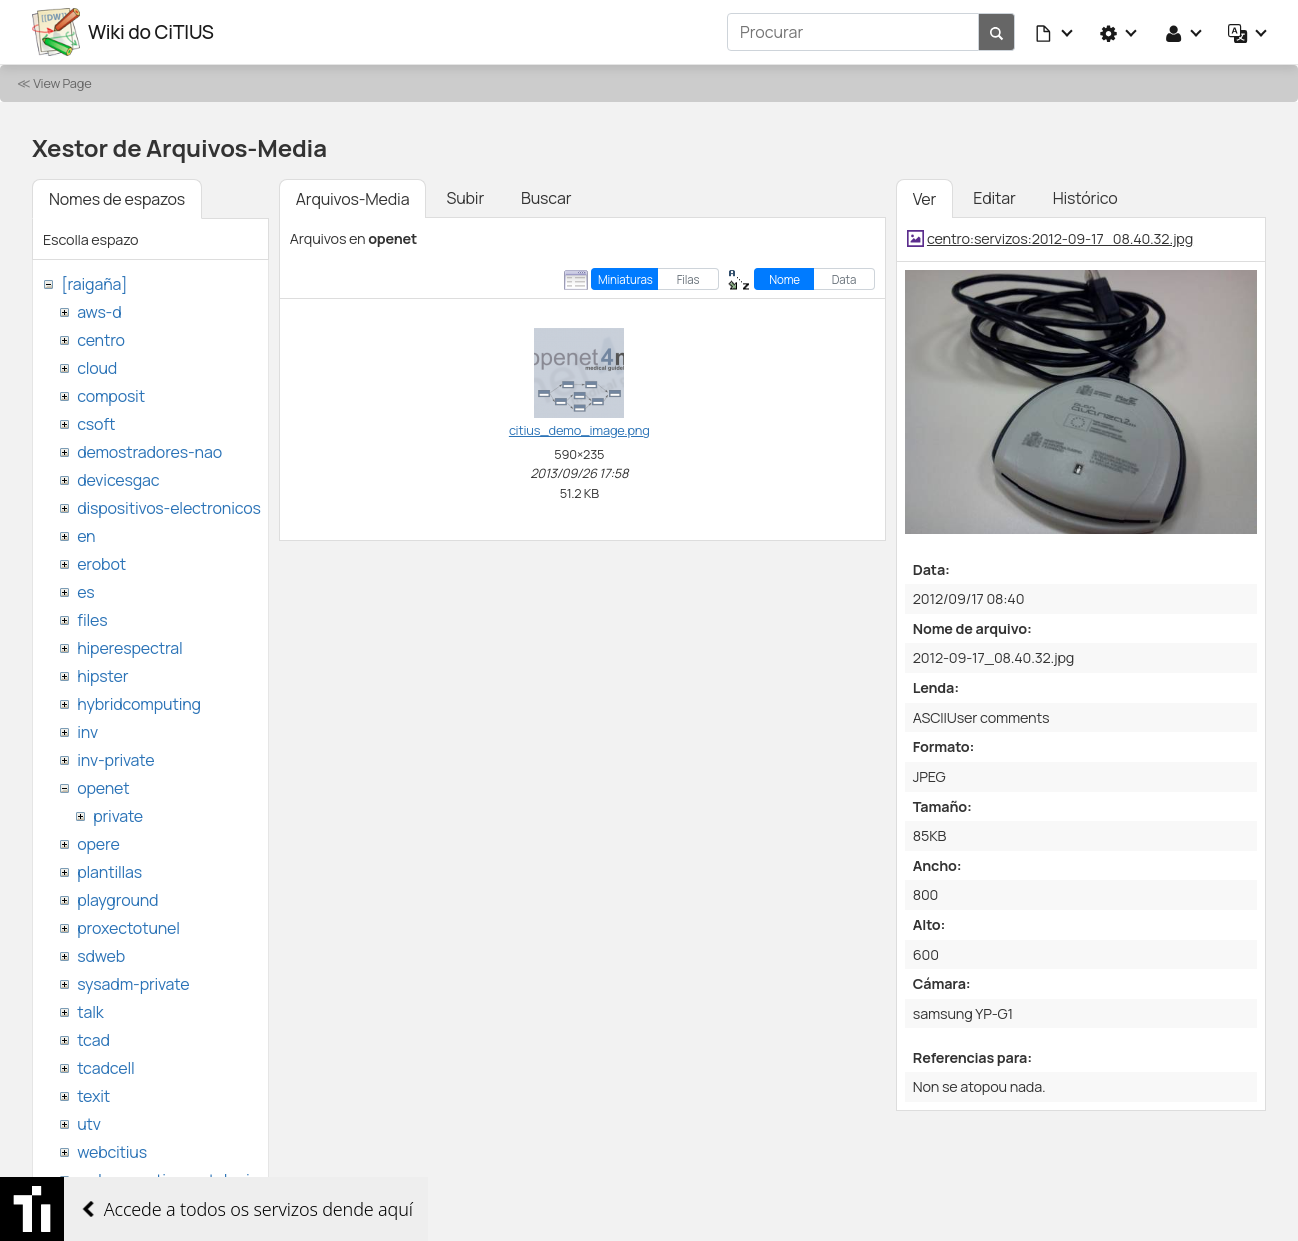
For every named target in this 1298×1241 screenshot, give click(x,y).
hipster (102, 676)
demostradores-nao (149, 452)
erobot (101, 564)
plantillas (109, 872)
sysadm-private (133, 984)
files (92, 620)
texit (93, 1096)
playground (117, 900)
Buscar (546, 198)
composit (111, 396)
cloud (97, 368)
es (85, 592)
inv (87, 732)
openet (103, 788)
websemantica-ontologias (171, 1180)
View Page (62, 83)
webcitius (112, 1152)
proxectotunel (128, 928)
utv (89, 1124)
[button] (1055, 32)
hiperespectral (129, 648)
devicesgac (118, 480)
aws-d (99, 312)
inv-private (115, 760)
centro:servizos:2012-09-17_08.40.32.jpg (1060, 238)
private (118, 816)
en (86, 536)
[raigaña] (94, 284)
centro (101, 340)
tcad (93, 1040)
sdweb (101, 956)
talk (90, 1012)
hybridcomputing (139, 704)
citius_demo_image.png (579, 430)
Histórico (1085, 198)
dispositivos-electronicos (168, 508)
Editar (994, 198)
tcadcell (105, 1068)
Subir (465, 198)
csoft (96, 424)
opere (98, 844)
